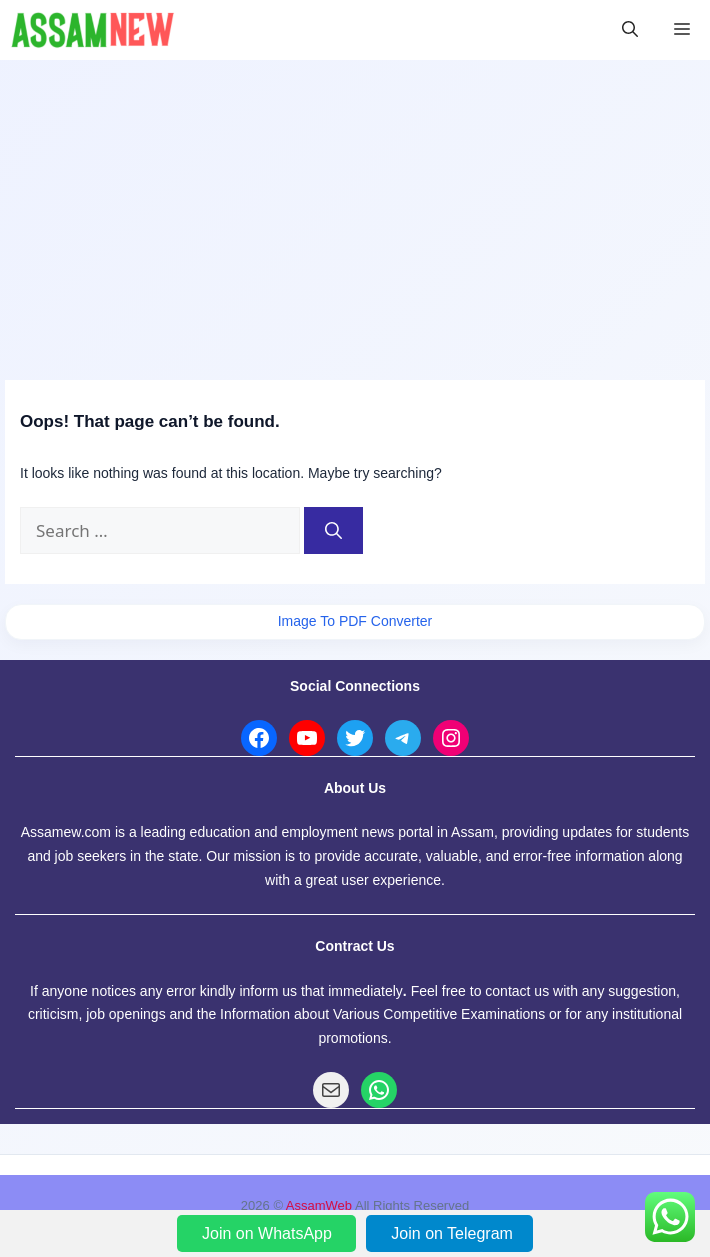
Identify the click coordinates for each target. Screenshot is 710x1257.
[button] (630, 30)
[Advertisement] (355, 210)
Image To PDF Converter (355, 621)
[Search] (333, 531)
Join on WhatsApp (269, 1233)
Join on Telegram (452, 1233)
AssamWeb (319, 1205)
